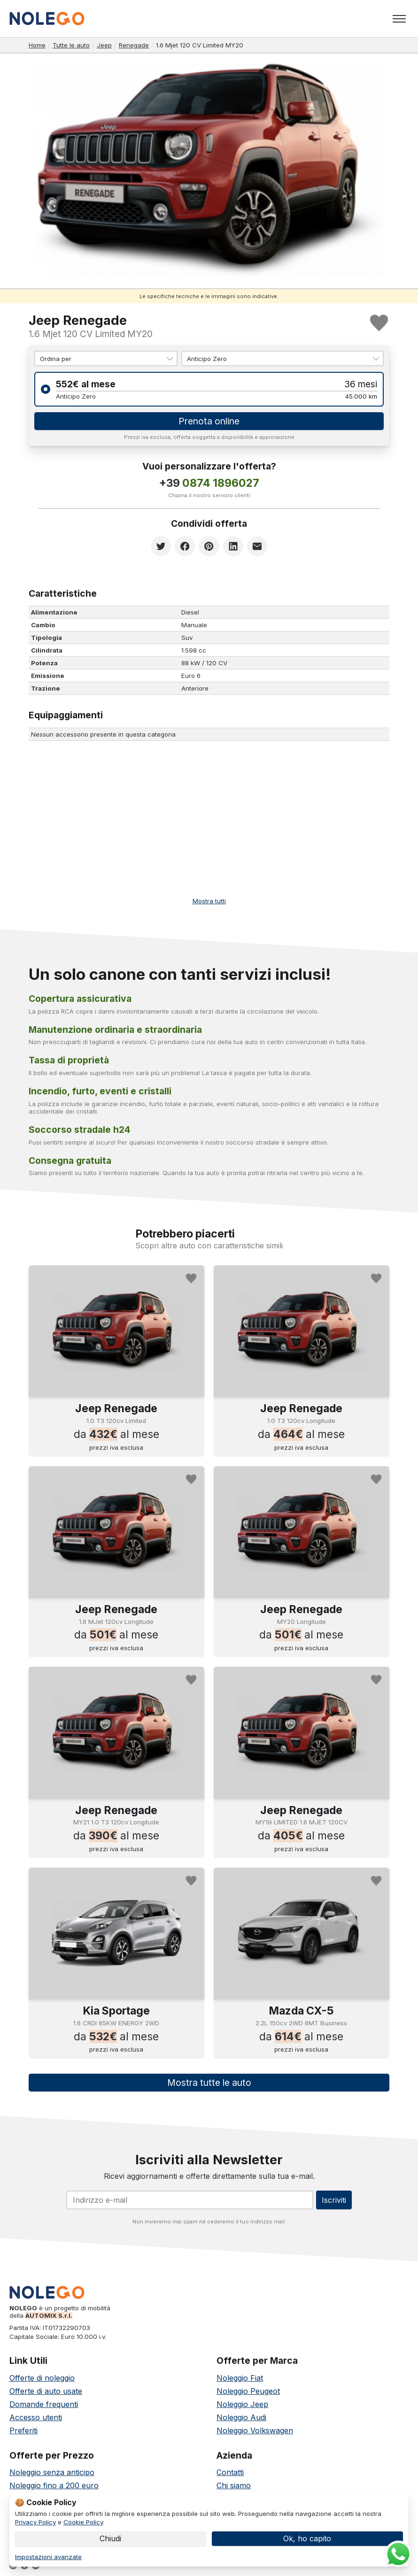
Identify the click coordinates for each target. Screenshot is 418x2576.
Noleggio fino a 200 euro (54, 2486)
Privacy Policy (35, 2522)
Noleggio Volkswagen (255, 2431)
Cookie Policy (83, 2522)
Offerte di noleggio (42, 2379)
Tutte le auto (71, 45)
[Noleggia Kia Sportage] (116, 1934)
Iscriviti (334, 2201)
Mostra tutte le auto (209, 2083)
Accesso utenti (35, 2418)
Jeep (104, 45)
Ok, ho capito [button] (307, 2538)
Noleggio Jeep (242, 2405)
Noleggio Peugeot (248, 2392)
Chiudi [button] (110, 2538)
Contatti (230, 2473)
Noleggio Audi (241, 2418)
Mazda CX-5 (301, 2011)
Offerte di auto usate (45, 2392)
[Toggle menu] (399, 18)
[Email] (189, 2201)
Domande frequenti (43, 2405)
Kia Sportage (116, 2011)
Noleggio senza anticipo (51, 2473)
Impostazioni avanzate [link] (48, 2557)
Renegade (134, 45)
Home (37, 45)
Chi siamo (234, 2486)
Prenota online (209, 422)
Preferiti (23, 2431)
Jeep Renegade (116, 1409)
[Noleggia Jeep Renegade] (116, 1332)
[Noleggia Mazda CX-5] (301, 1934)
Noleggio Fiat (240, 2379)
